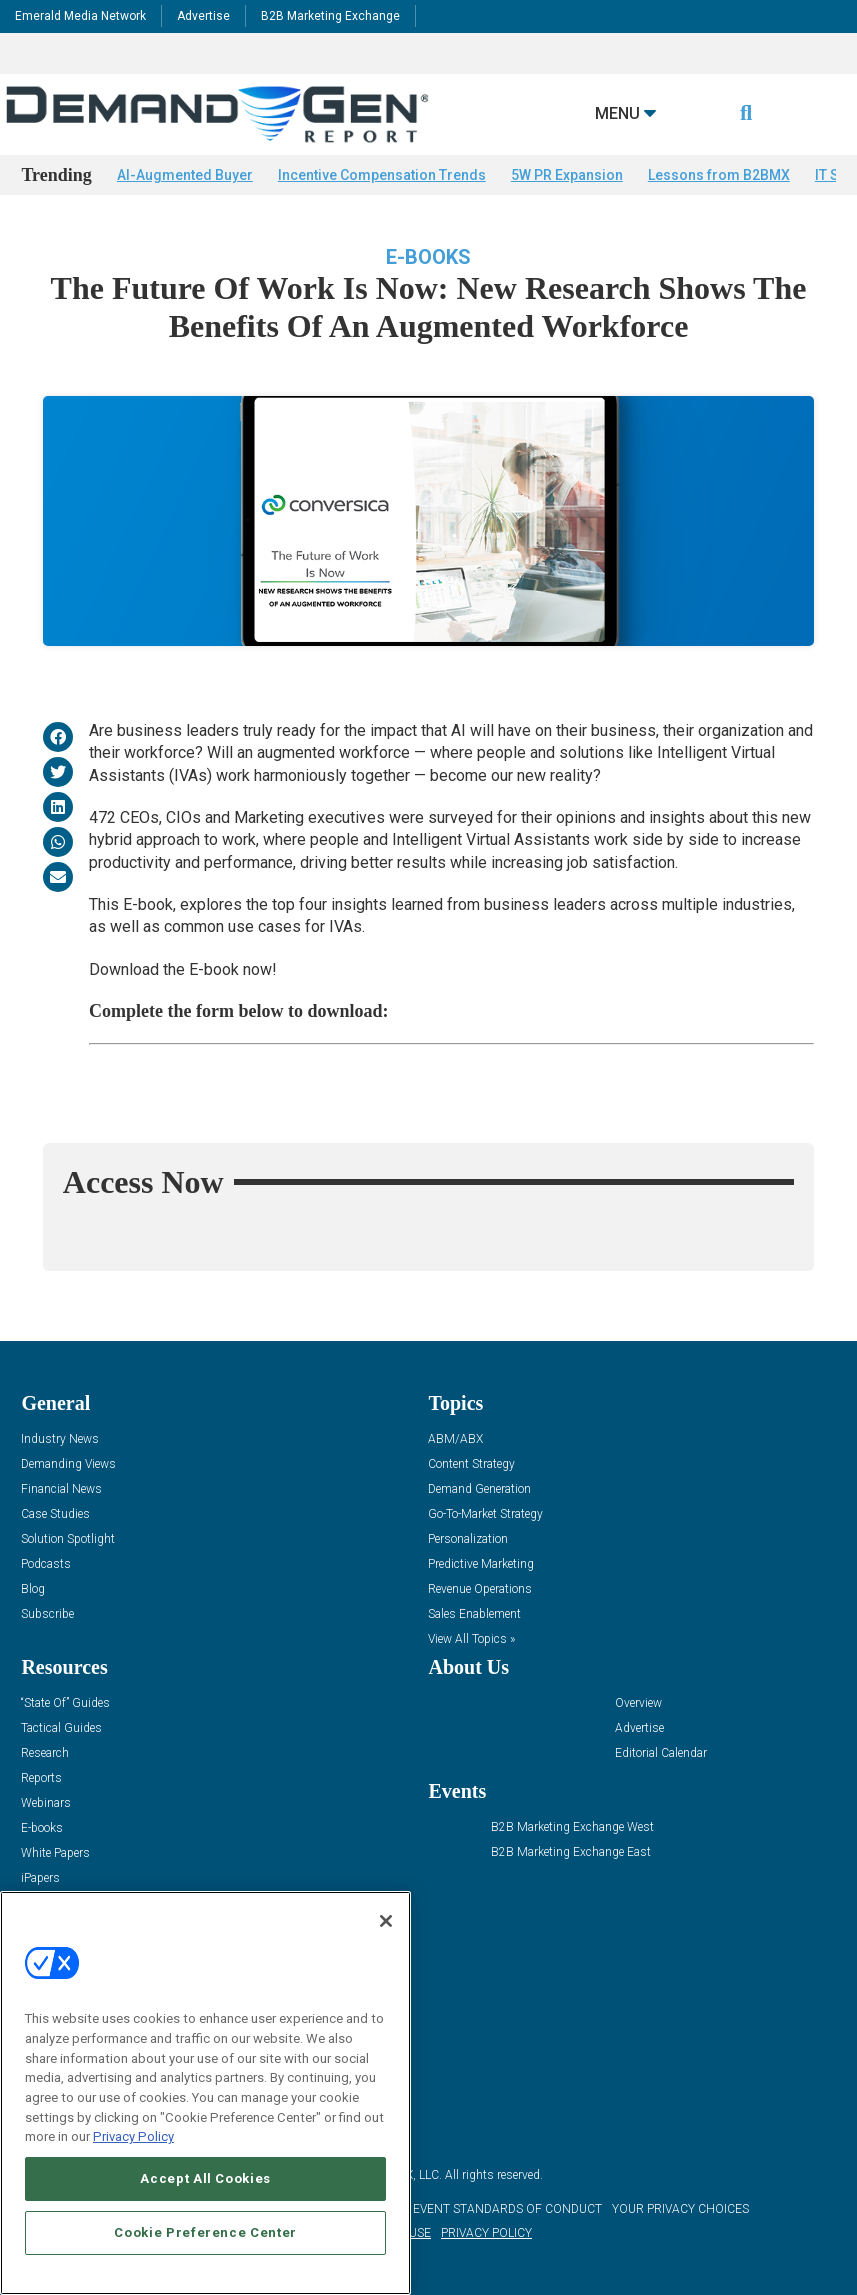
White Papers (55, 1853)
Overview (638, 1703)
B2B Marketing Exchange (330, 16)
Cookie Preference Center (205, 2232)
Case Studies (55, 1514)
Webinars (46, 1803)
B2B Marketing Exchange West (572, 1827)
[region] (205, 2093)
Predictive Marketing (481, 1564)
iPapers (40, 1878)
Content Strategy (471, 1464)
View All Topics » (471, 1639)
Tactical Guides (61, 1728)
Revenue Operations (480, 1589)
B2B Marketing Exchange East (571, 1852)
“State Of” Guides (65, 1703)
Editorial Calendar (661, 1753)
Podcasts (46, 1564)
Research (45, 1753)
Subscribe (47, 1614)
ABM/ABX (455, 1439)
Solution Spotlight (68, 1539)
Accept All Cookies (205, 2178)
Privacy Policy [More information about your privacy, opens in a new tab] (133, 2136)
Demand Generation (479, 1489)
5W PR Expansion (567, 175)
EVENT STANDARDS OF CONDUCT (507, 2209)
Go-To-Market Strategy (485, 1514)
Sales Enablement (474, 1614)
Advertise (203, 16)
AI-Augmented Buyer (185, 175)
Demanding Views (68, 1464)
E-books (428, 257)
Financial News (61, 1489)
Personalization (468, 1539)
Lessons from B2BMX (719, 175)
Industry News (60, 1439)
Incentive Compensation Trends (382, 175)
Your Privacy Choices (680, 2209)
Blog (33, 1589)
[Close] (386, 1921)
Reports (41, 1778)
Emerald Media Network (80, 16)
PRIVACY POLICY (486, 2233)
